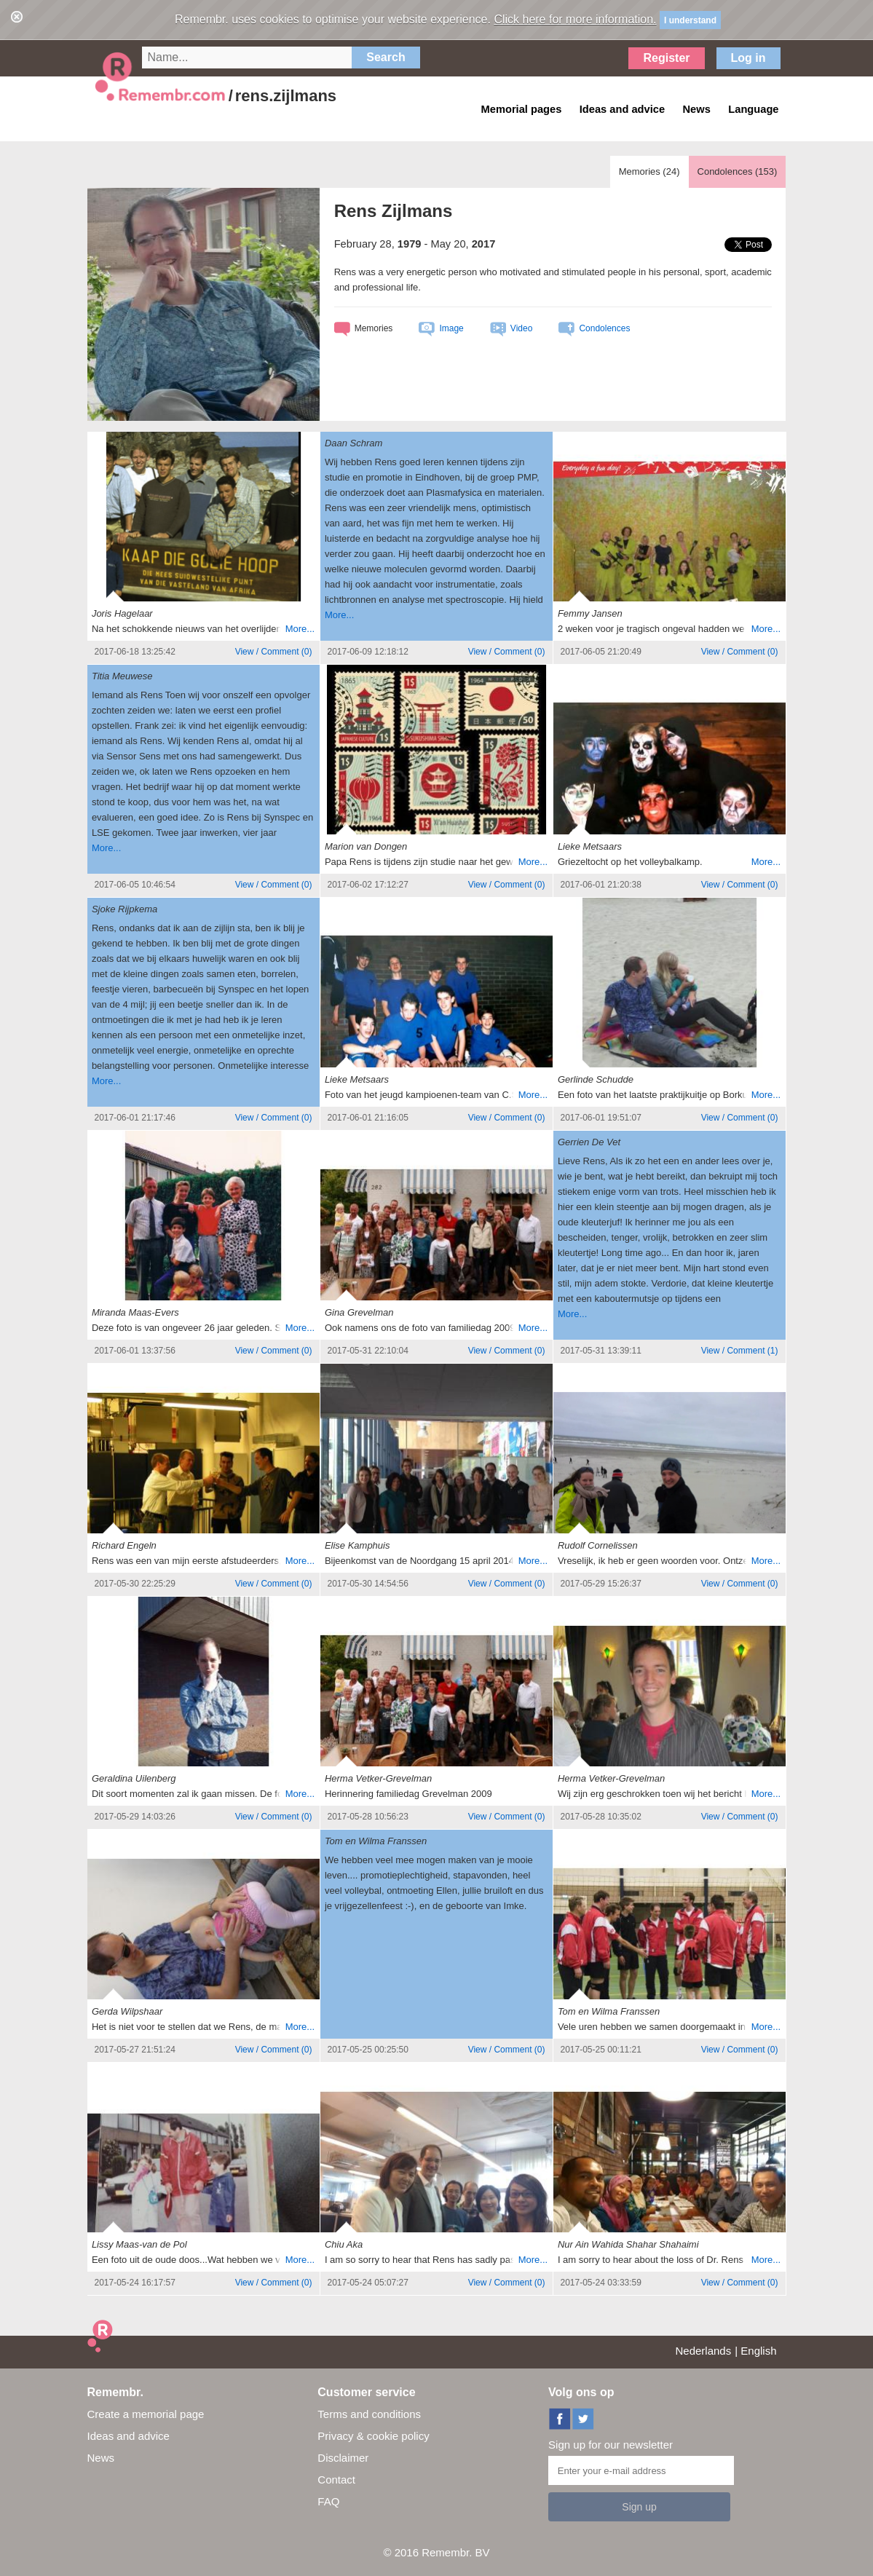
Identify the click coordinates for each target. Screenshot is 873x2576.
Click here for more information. (575, 19)
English (758, 2350)
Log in (748, 58)
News (101, 2457)
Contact (336, 2479)
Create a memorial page (146, 2414)
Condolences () (738, 171)
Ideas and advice (128, 2436)
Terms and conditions (369, 2414)
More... (300, 628)
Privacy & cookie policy (373, 2436)
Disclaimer (342, 2457)
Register (666, 58)
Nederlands (704, 2350)
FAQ (328, 2501)
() (273, 652)
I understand (690, 20)
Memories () (649, 171)
